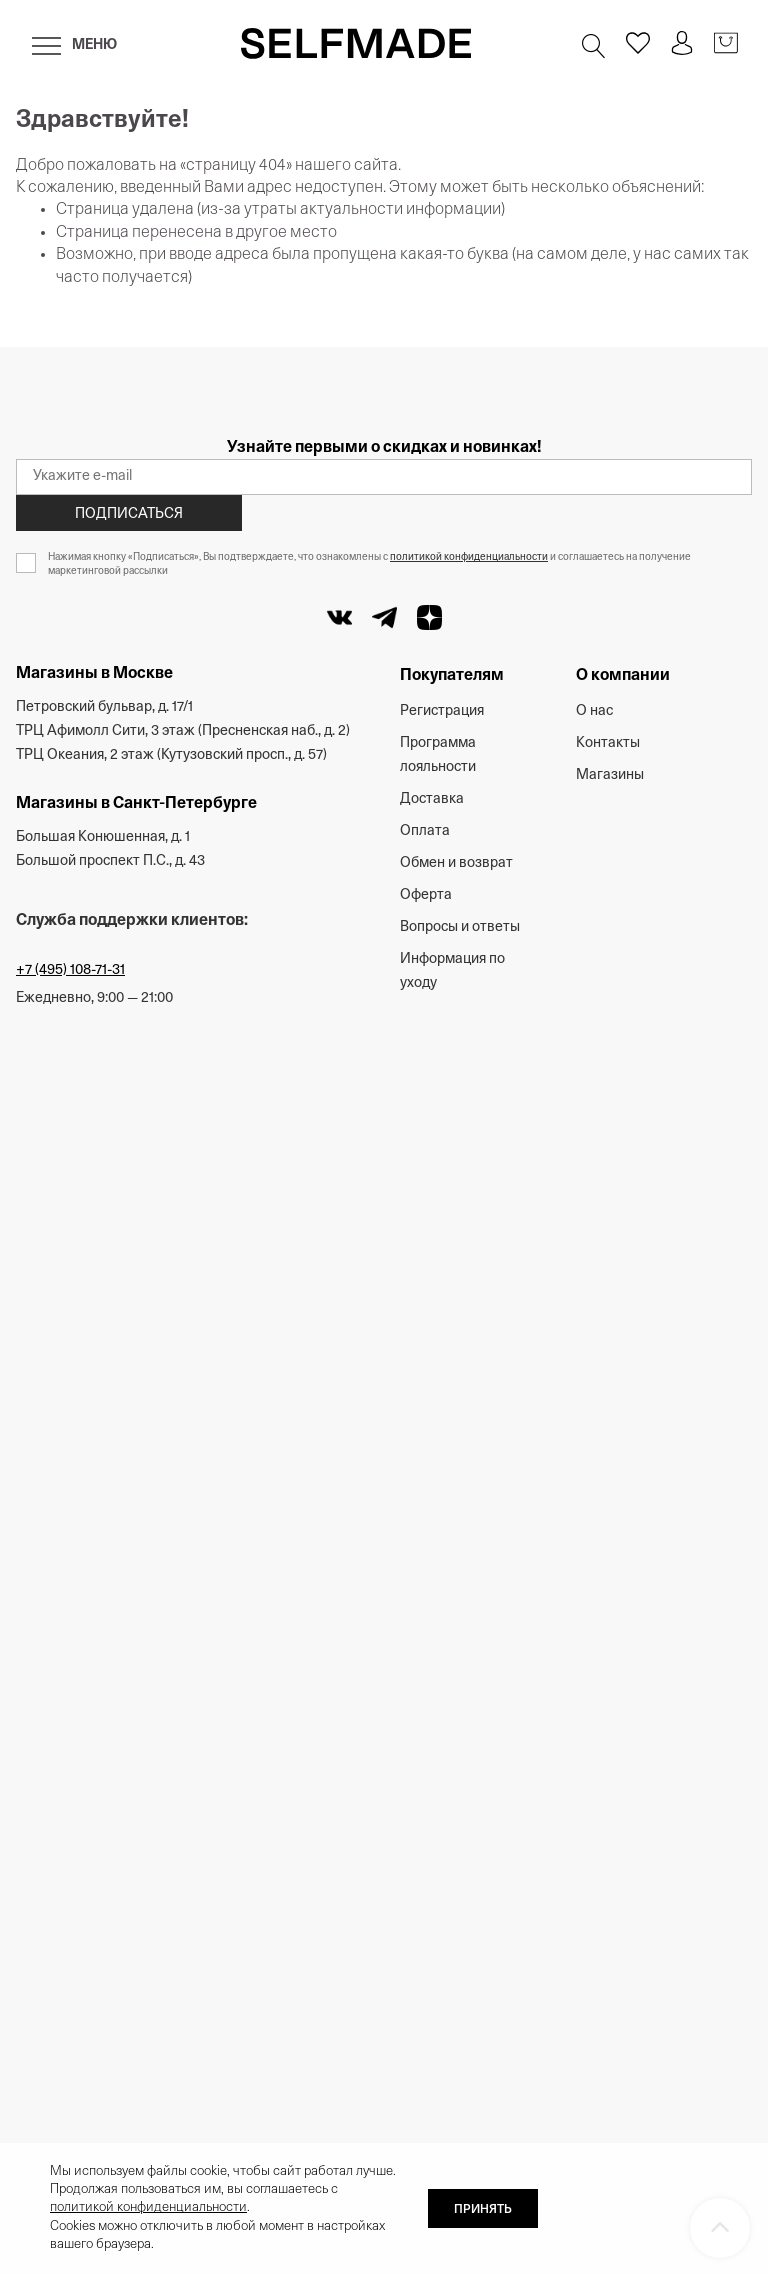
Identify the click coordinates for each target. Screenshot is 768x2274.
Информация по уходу (452, 971)
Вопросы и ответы (460, 927)
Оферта (426, 895)
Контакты (608, 743)
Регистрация (442, 711)
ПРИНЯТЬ (483, 2210)
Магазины (610, 775)
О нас (594, 711)
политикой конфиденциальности (469, 557)
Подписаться (129, 514)
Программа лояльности (438, 755)
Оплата (425, 831)
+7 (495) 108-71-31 (70, 970)
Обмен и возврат (456, 863)
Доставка (432, 799)
